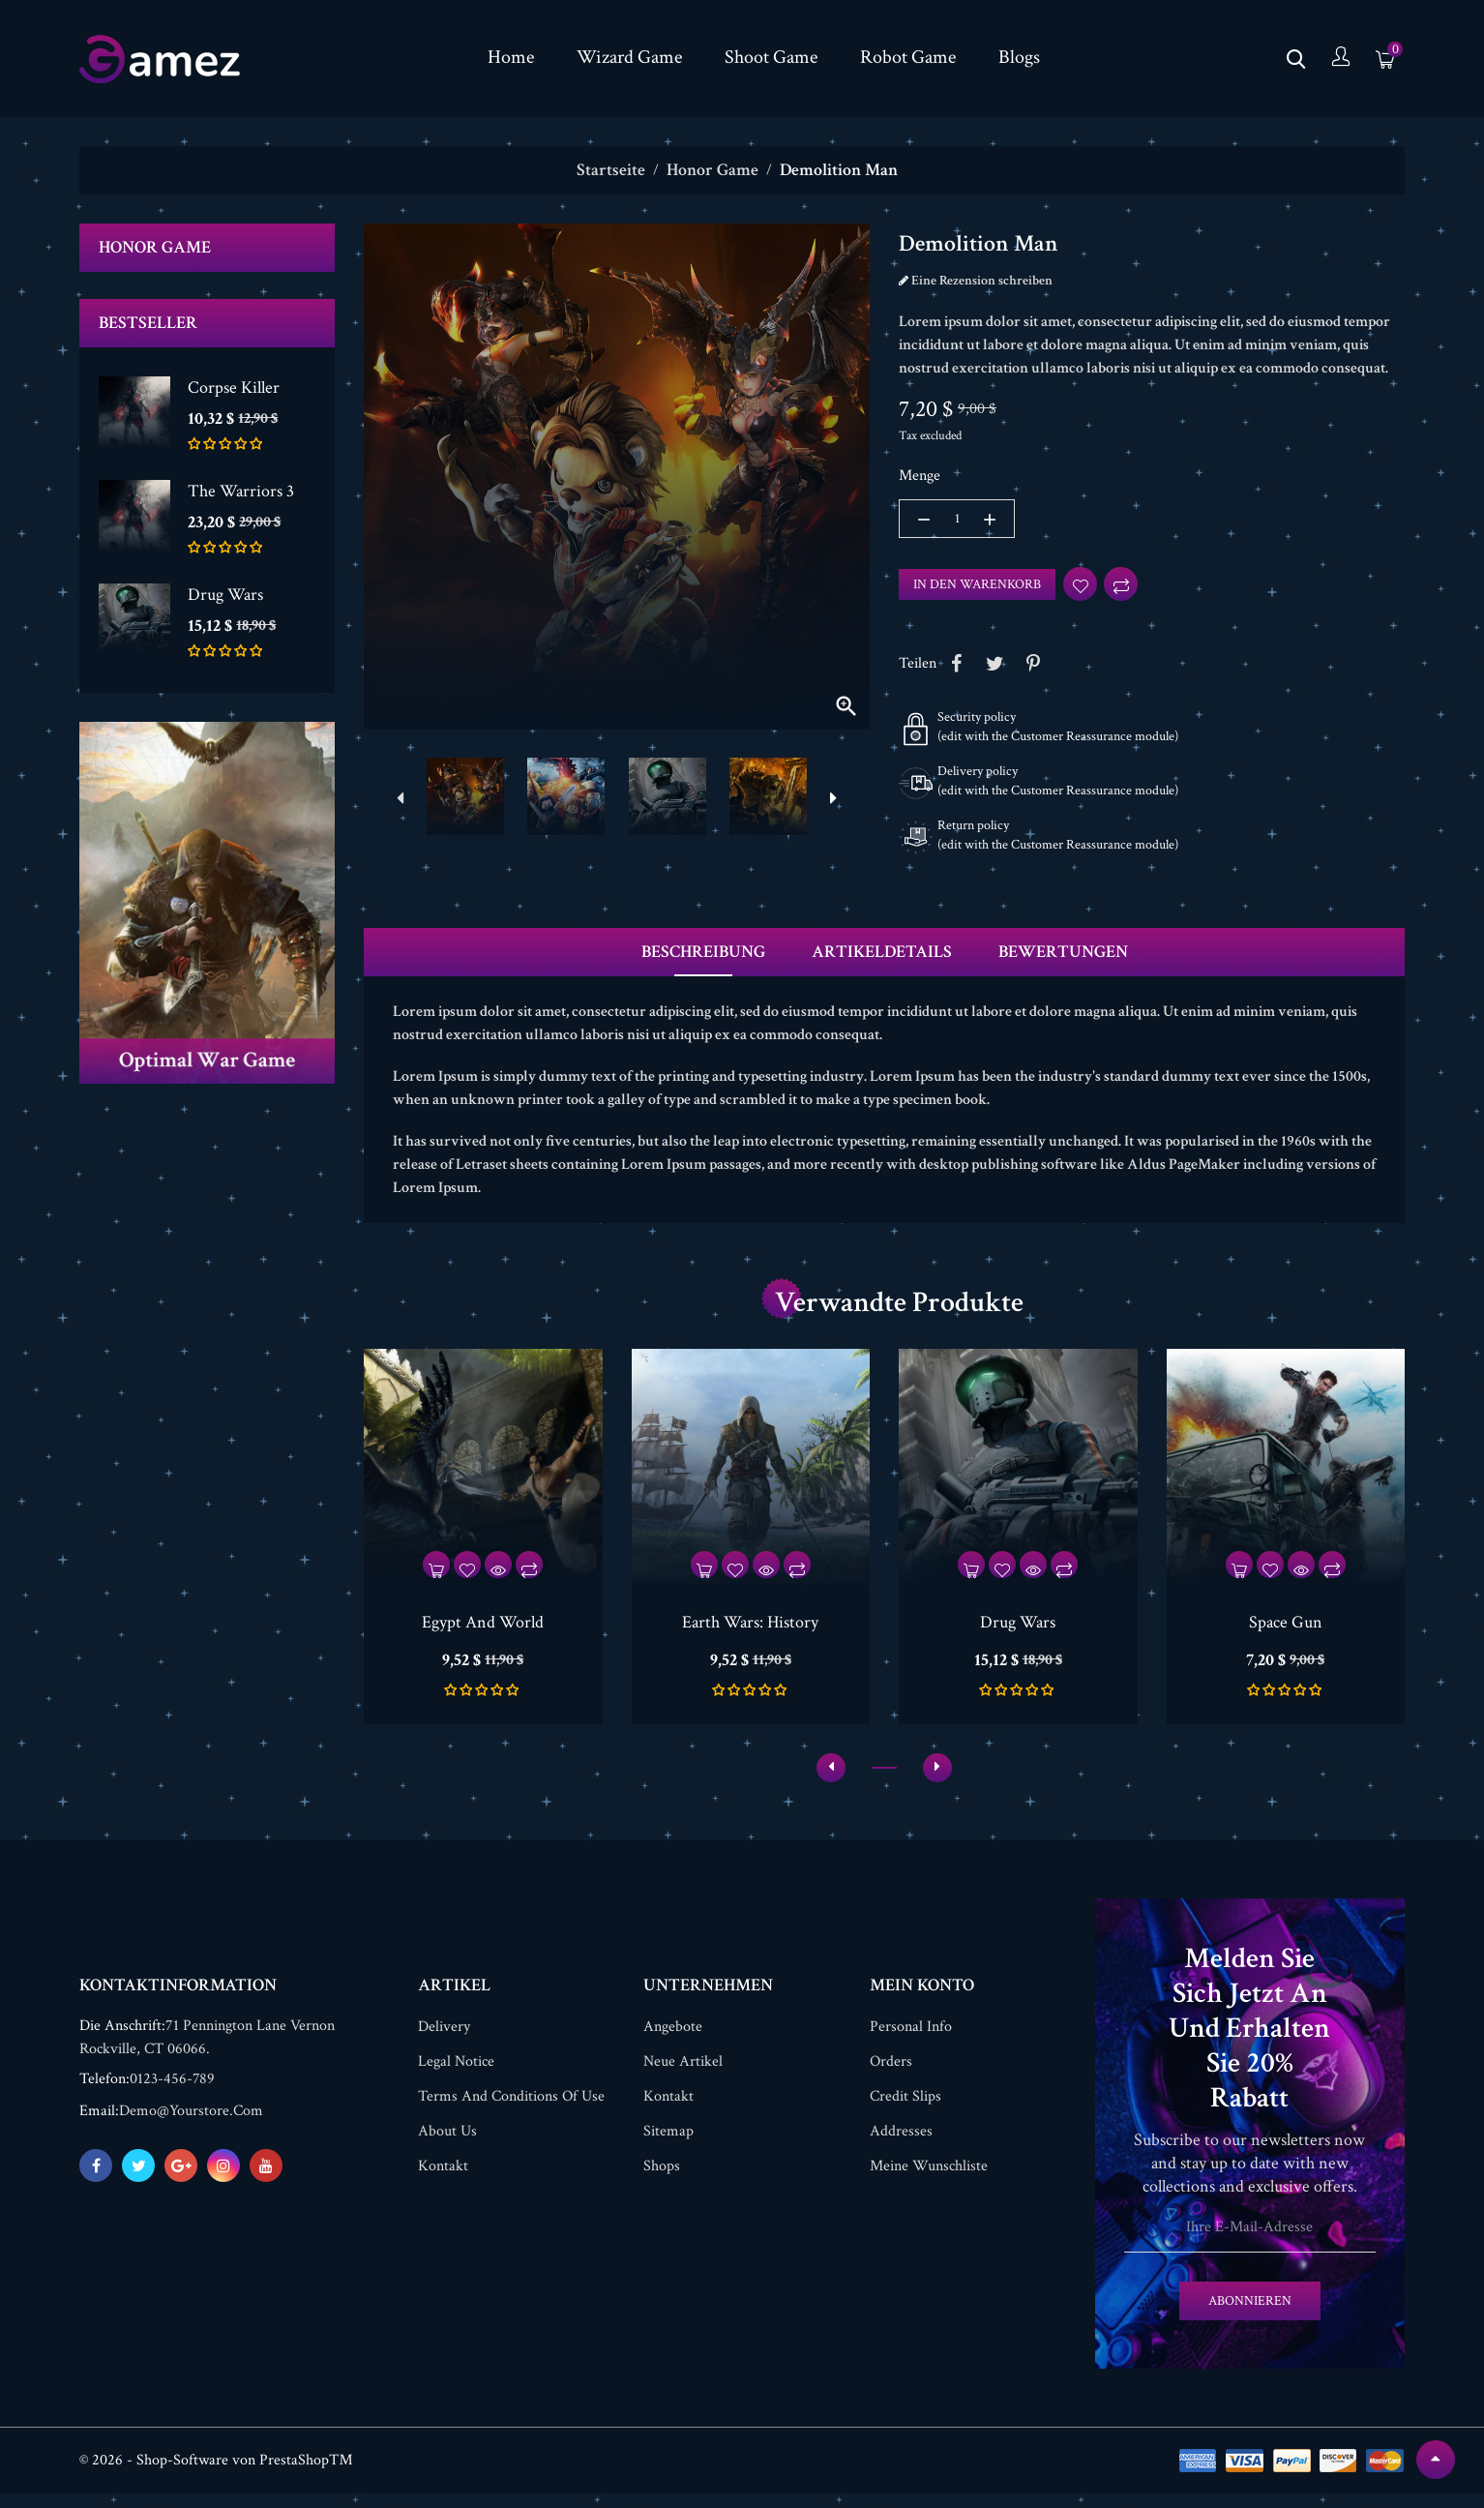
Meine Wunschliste (929, 2180)
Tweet (994, 668)
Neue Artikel (683, 2076)
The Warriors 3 (241, 491)
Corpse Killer (234, 387)
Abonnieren (1249, 2315)
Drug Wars (225, 594)
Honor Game (155, 247)
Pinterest (1033, 668)
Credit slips (905, 2111)
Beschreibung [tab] (703, 956)
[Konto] (1340, 58)
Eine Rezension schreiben (980, 280)
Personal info (911, 2041)
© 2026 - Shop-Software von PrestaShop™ (216, 2474)
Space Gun (1285, 1627)
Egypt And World (483, 1627)
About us (447, 2145)
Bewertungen (1063, 956)
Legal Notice (456, 2076)
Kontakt (443, 2180)
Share (955, 668)
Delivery (444, 2041)
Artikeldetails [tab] (882, 956)
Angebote (672, 2041)
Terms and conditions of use (511, 2111)
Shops (661, 2180)
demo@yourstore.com (191, 2125)
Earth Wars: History (750, 1627)
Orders (891, 2076)
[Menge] (957, 518)
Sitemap (668, 2145)
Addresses (901, 2145)
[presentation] (399, 799)
